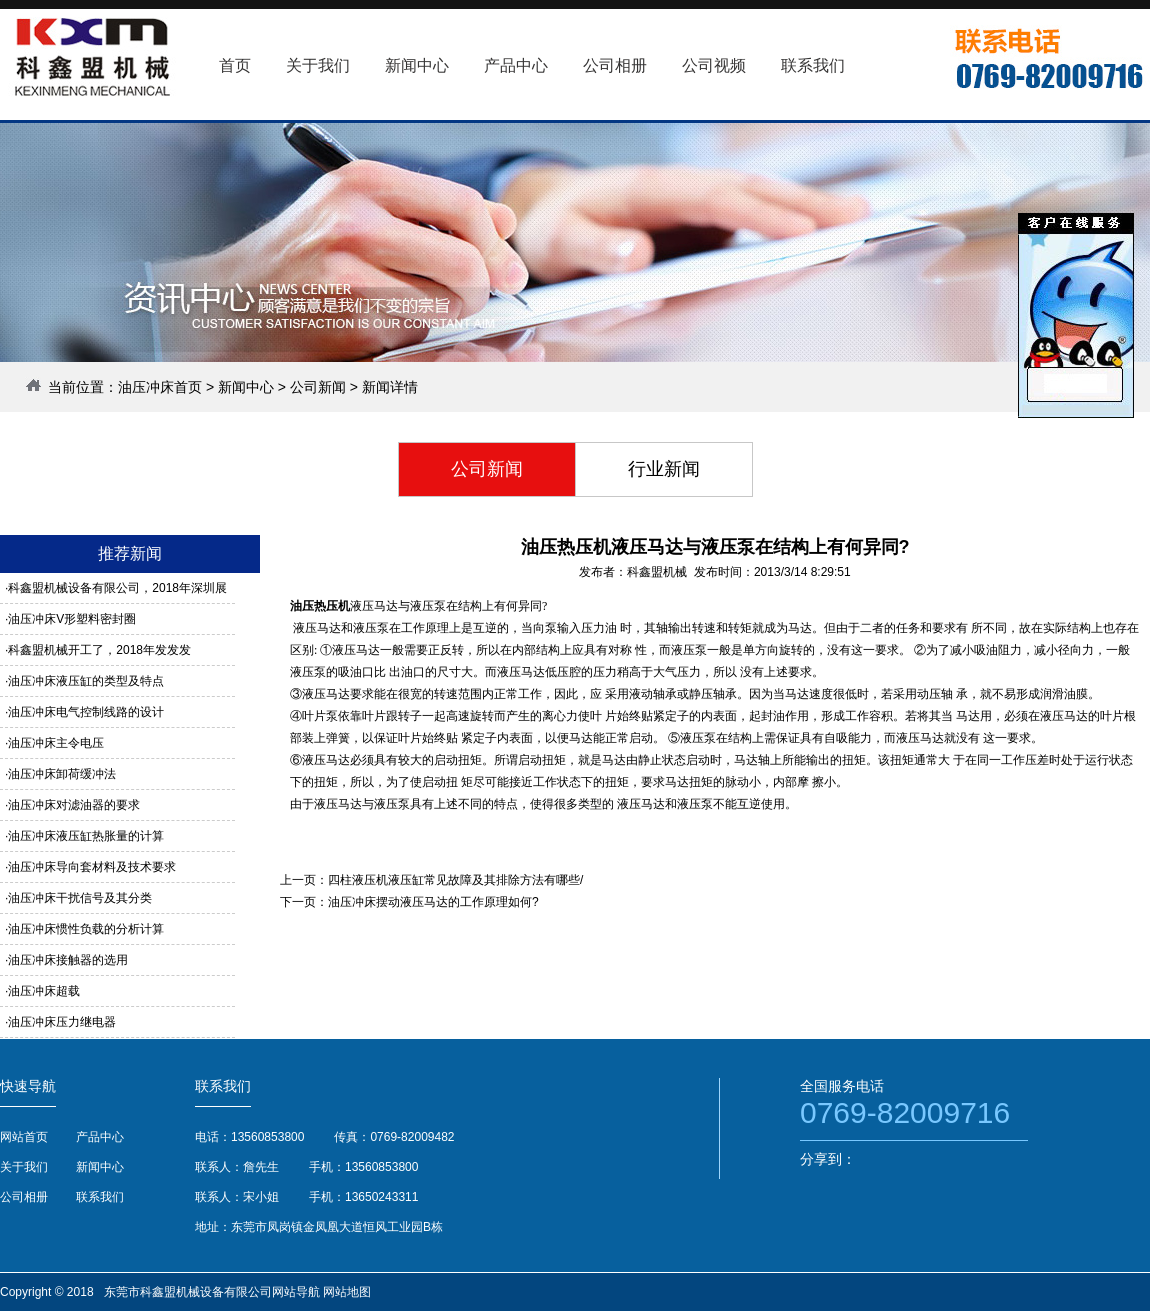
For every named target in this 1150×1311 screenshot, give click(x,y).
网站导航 (296, 1292)
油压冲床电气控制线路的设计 (86, 712)
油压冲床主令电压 (56, 743)
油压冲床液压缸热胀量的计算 (86, 836)
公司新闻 (318, 387)
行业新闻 (664, 469)
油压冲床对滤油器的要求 (74, 805)
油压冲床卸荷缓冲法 (62, 774)
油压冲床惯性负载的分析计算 (86, 929)
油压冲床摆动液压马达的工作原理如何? (433, 902)
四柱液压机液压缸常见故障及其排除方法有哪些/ (455, 880)
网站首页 (24, 1137)
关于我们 (24, 1167)
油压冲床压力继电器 (62, 1022)
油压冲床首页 (160, 387)
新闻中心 (246, 387)
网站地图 (347, 1292)
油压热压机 (320, 606)
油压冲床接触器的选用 (68, 960)
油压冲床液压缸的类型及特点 (86, 681)
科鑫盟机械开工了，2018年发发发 (99, 650)
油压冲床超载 (44, 991)
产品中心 (100, 1137)
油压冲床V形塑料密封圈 (72, 619)
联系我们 (100, 1197)
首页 (235, 65)
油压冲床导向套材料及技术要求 (92, 867)
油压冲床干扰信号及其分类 (80, 898)
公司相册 (24, 1197)
